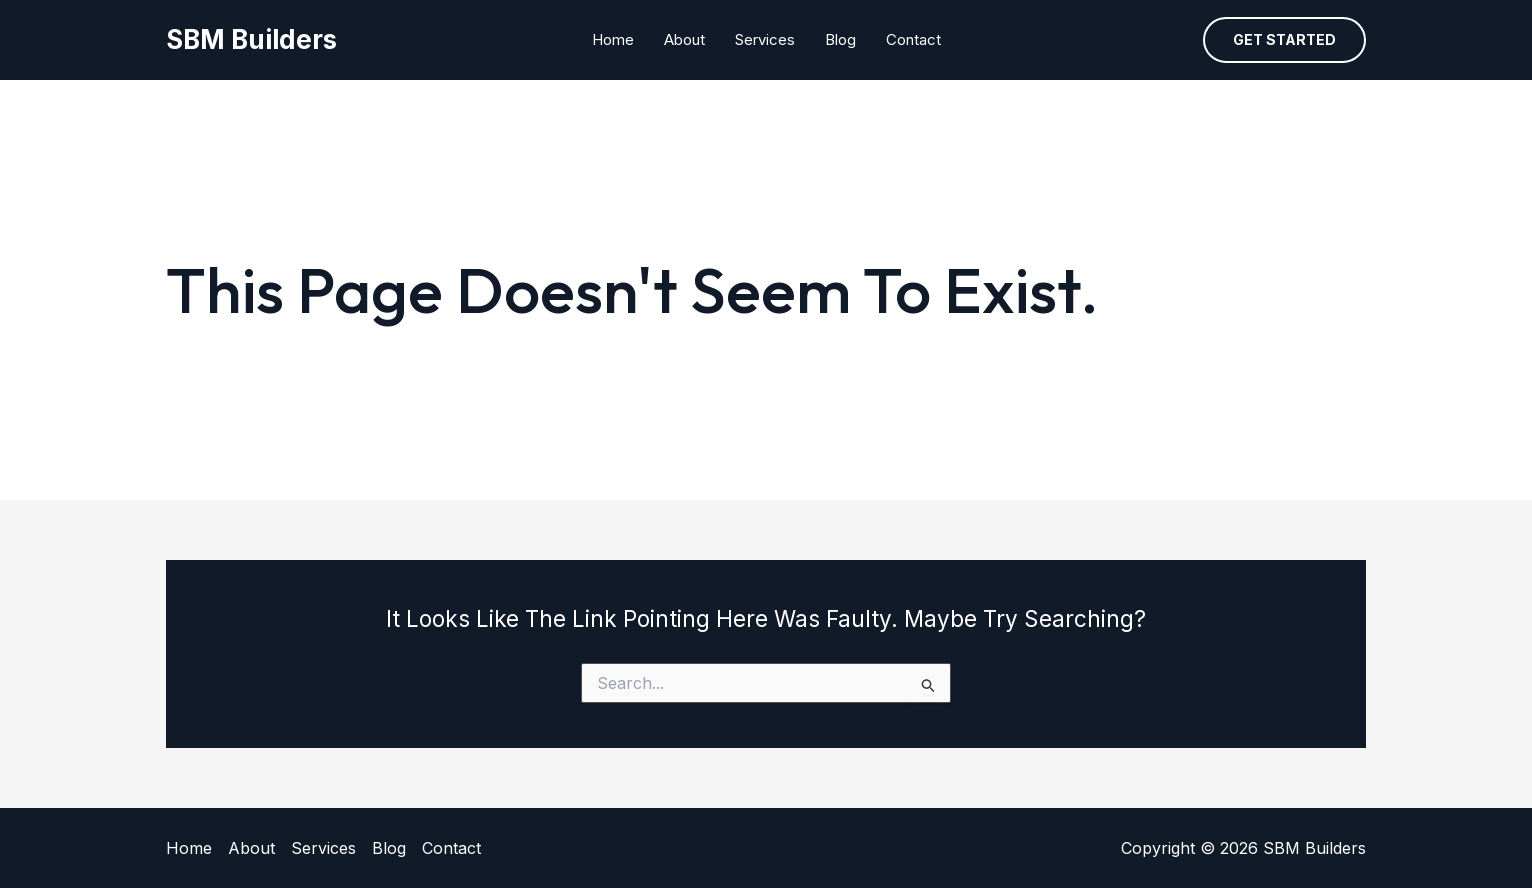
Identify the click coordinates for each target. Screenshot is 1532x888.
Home (613, 39)
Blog (840, 39)
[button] (1284, 40)
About (684, 39)
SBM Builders (251, 39)
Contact (913, 39)
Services (765, 39)
